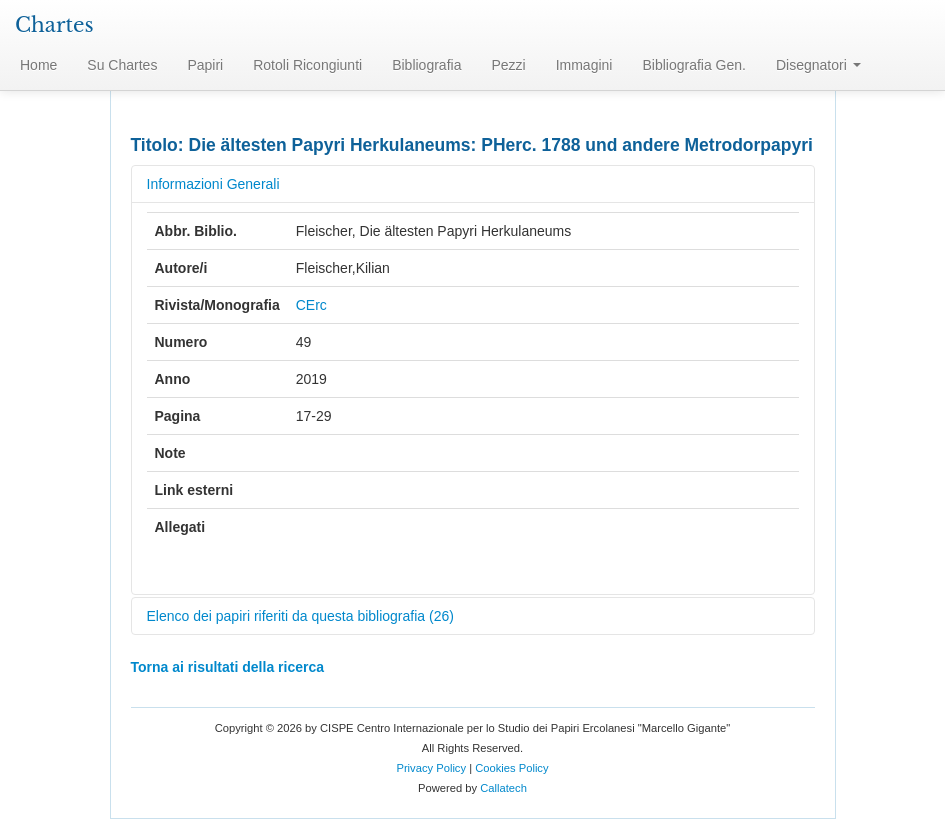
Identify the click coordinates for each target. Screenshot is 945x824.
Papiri (205, 65)
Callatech (503, 788)
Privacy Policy (431, 768)
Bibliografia (426, 65)
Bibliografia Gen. (694, 65)
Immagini (584, 65)
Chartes (54, 25)
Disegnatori (818, 65)
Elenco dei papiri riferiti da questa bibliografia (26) (300, 616)
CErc (311, 305)
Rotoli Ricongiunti (307, 65)
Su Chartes (122, 65)
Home (38, 65)
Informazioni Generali (213, 184)
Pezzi (508, 65)
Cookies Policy (511, 768)
